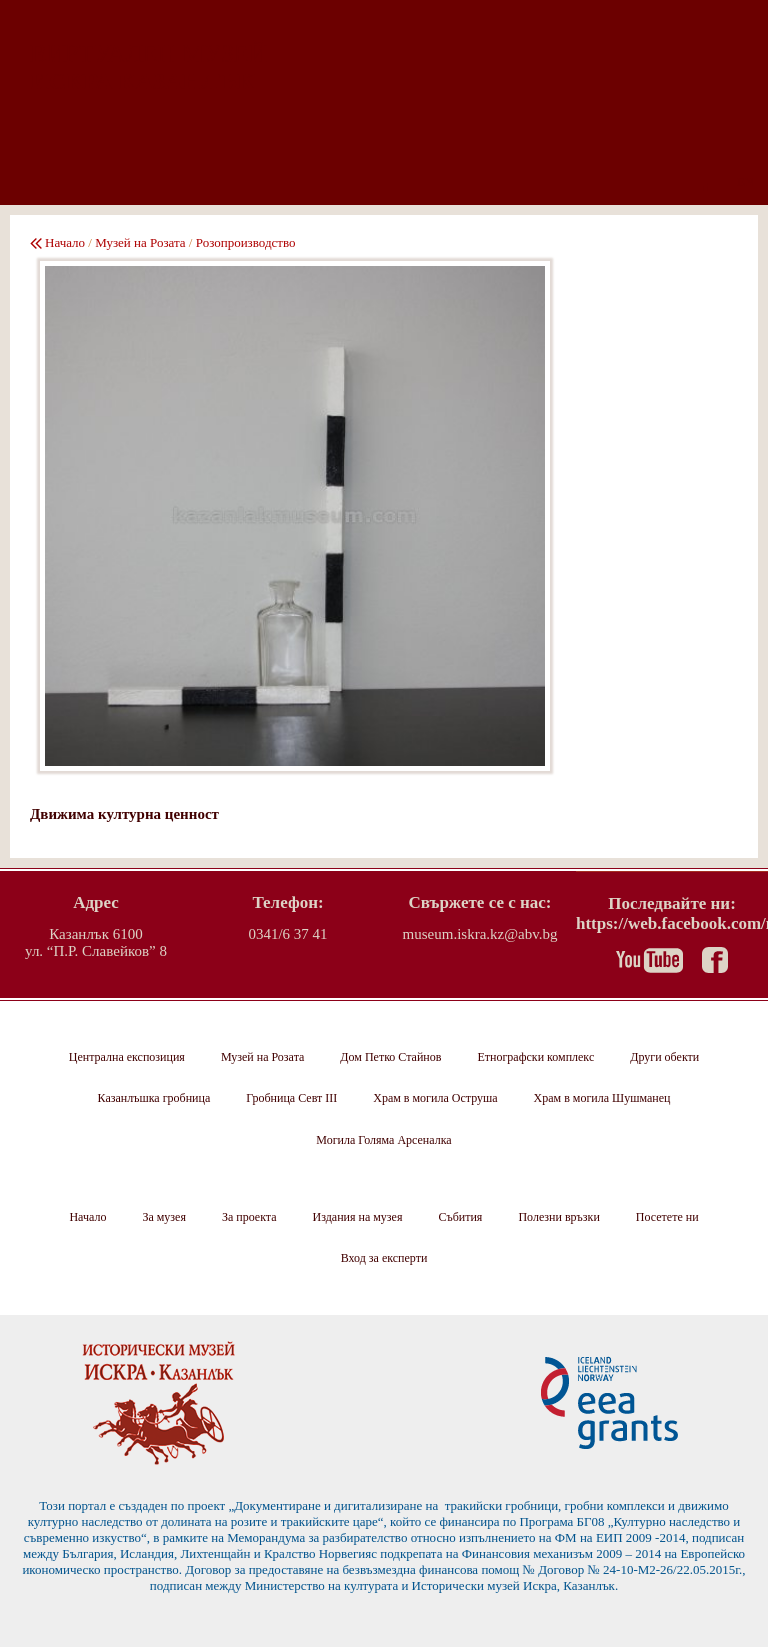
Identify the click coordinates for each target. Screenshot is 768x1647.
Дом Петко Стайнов (390, 1057)
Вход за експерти (384, 1258)
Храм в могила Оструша (435, 1098)
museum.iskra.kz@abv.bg (480, 934)
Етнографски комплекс (535, 1057)
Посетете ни (667, 1217)
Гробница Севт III (291, 1098)
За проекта (249, 1217)
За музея (164, 1217)
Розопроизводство (246, 242)
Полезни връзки (558, 1217)
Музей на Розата (140, 242)
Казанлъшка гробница (154, 1098)
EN (746, 182)
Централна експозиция (127, 1057)
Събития (460, 1217)
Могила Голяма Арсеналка (383, 1140)
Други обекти (664, 1057)
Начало (65, 242)
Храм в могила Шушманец (602, 1098)
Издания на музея (358, 1217)
